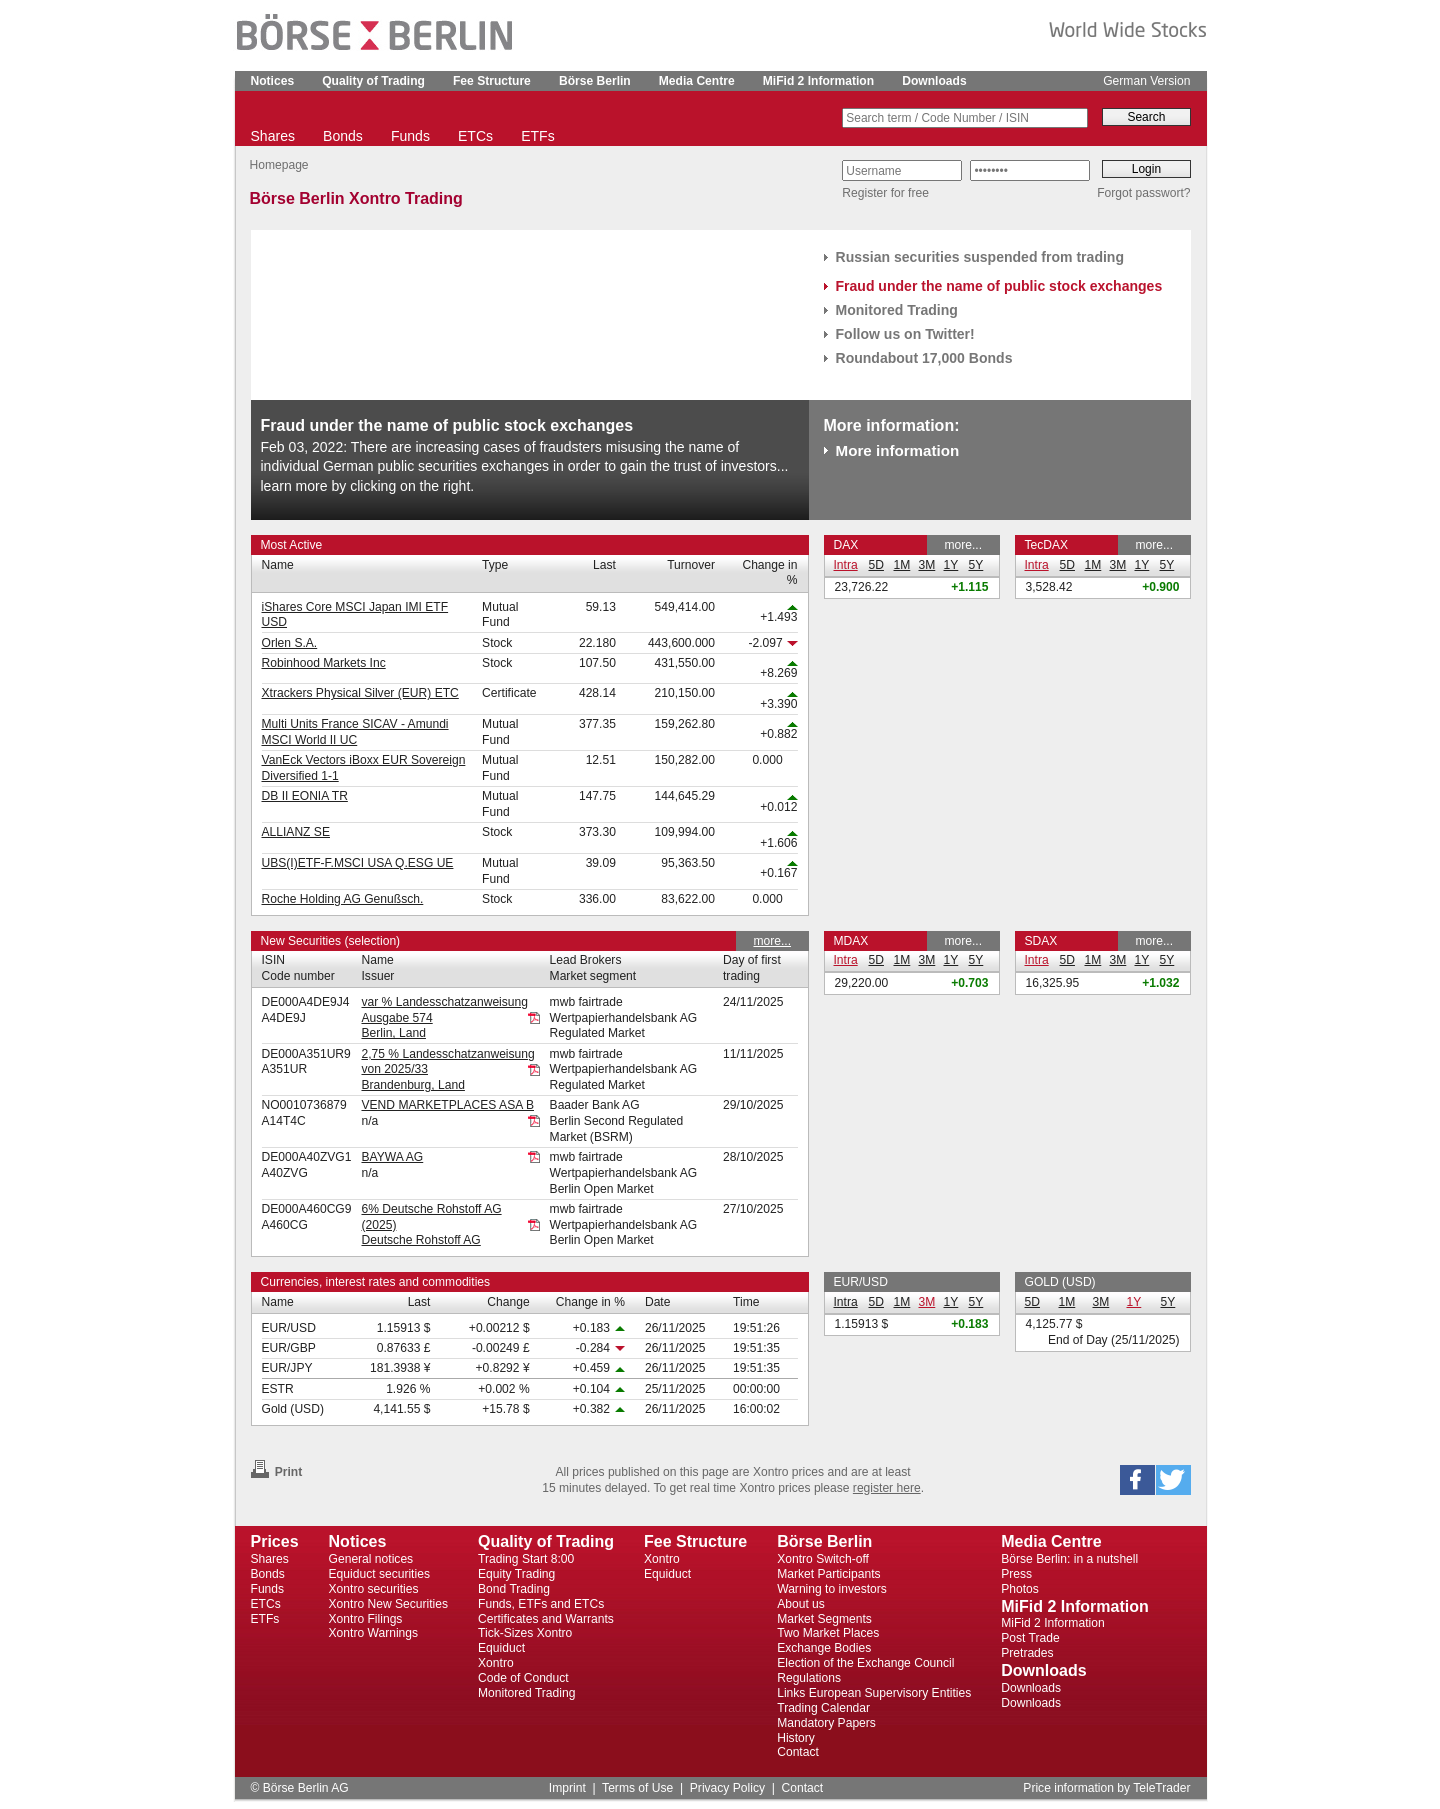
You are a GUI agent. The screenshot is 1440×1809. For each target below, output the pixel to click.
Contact (798, 1752)
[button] (1137, 1480)
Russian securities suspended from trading (980, 257)
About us (801, 1604)
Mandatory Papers (826, 1723)
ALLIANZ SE (296, 832)
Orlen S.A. (290, 643)
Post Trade (1030, 1638)
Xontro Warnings (374, 1633)
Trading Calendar (823, 1708)
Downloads (934, 81)
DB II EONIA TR (305, 796)
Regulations (809, 1678)
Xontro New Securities (389, 1604)
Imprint (567, 1788)
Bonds (343, 136)
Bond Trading (514, 1589)
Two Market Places (828, 1633)
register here (887, 1488)
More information (898, 450)
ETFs (538, 136)
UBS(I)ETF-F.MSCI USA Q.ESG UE (358, 863)
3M (927, 565)
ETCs (475, 136)
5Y (976, 565)
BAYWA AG (392, 1157)
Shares (273, 136)
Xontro (496, 1663)
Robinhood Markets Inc (324, 663)
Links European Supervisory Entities (874, 1693)
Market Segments (824, 1619)
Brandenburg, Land (412, 1085)
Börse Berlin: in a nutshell (1069, 1559)
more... (963, 545)
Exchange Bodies (824, 1648)
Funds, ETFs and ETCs (541, 1604)
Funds (410, 136)
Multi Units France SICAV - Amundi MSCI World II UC (355, 732)
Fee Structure (492, 81)
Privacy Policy (727, 1788)
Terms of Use (637, 1788)
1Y (951, 565)
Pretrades (1027, 1653)
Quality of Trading (373, 81)
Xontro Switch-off (823, 1559)
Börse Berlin (595, 81)
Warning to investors (832, 1589)
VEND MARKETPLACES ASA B (447, 1105)
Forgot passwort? (1143, 193)
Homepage (279, 165)
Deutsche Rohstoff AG (420, 1240)
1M (902, 565)
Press (1016, 1574)
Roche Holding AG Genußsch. (343, 899)
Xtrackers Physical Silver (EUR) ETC (360, 693)
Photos (1020, 1589)
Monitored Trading (897, 310)
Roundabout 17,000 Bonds (924, 358)
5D (876, 565)
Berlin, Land (393, 1033)
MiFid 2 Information (818, 81)
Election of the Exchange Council (865, 1663)
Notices (273, 81)
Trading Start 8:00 (526, 1559)
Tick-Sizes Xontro (525, 1633)
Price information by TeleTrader (1106, 1788)
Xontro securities (374, 1589)
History (796, 1738)
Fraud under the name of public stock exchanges (999, 286)
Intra (846, 565)
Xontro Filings (366, 1619)
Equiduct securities (379, 1574)
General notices (371, 1559)
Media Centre (697, 81)
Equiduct (501, 1648)
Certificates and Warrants (546, 1619)
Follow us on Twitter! (905, 334)
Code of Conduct (523, 1678)
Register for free (885, 193)
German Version (1146, 81)
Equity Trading (516, 1574)
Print (277, 1472)
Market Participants (828, 1574)
